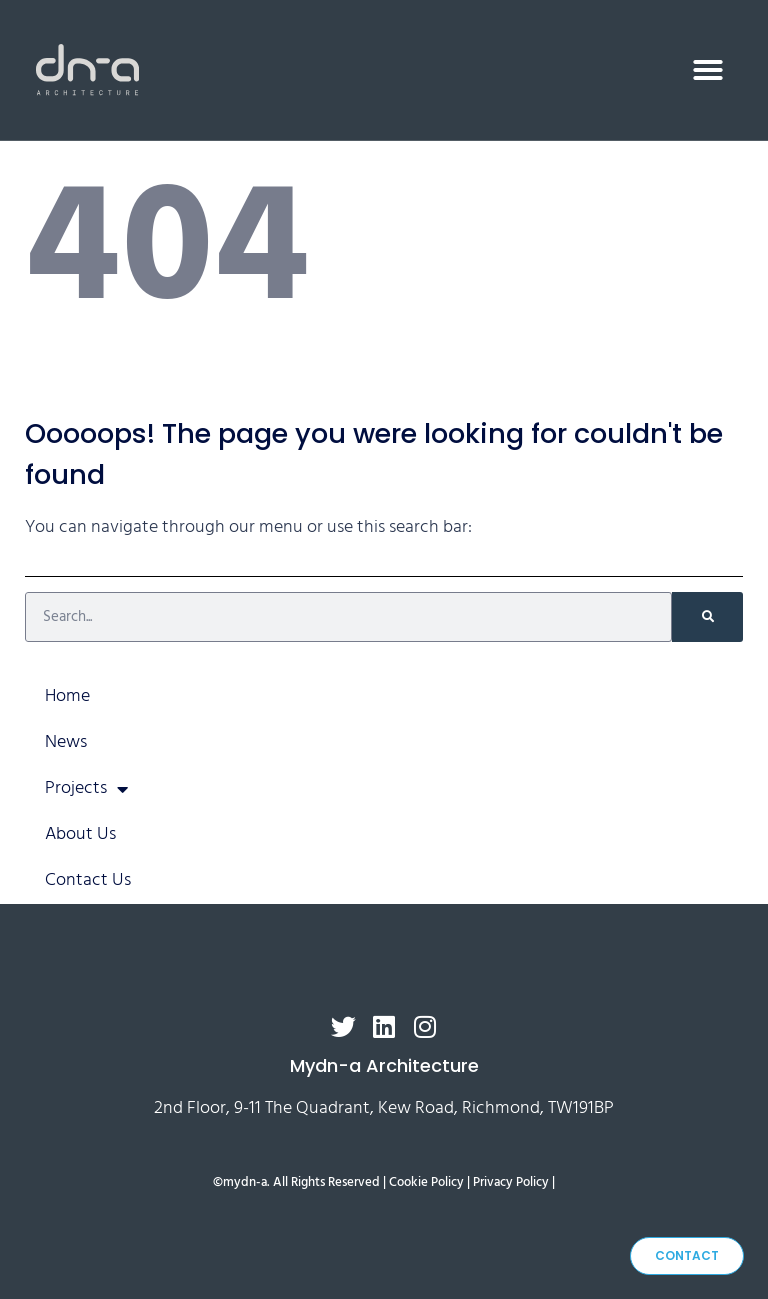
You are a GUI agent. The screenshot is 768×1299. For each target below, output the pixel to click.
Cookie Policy (426, 1183)
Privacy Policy (511, 1183)
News (66, 742)
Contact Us (88, 880)
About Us (80, 834)
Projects (86, 789)
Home (67, 696)
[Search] (707, 617)
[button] (708, 70)
